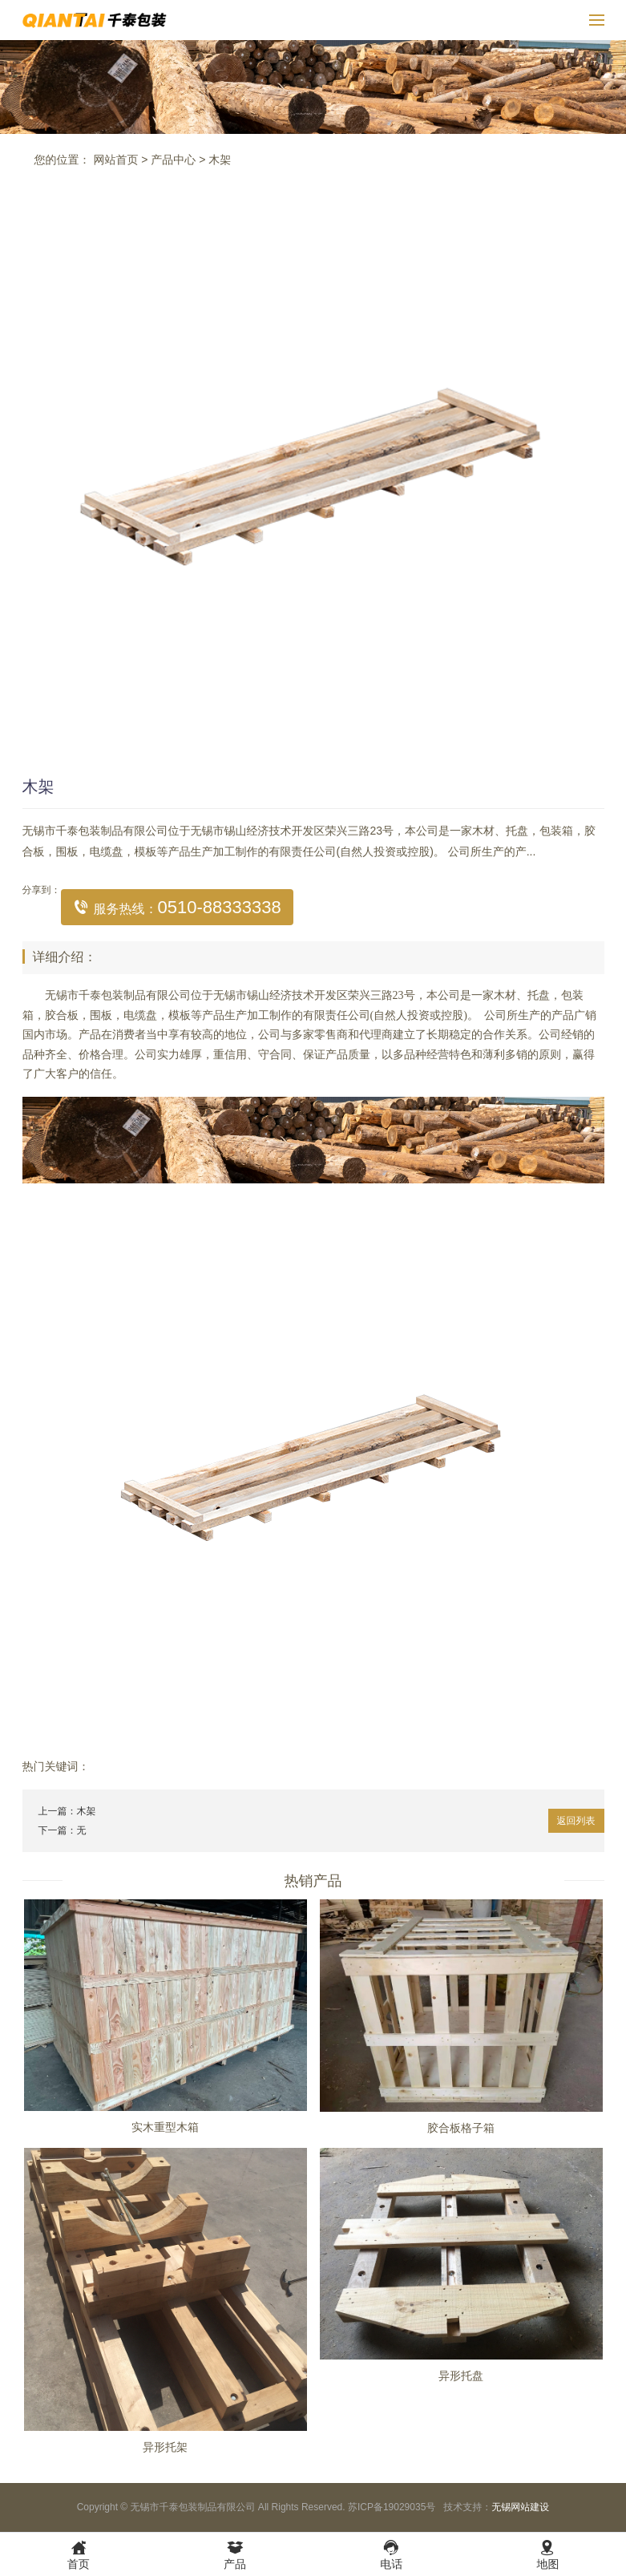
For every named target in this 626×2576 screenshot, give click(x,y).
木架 (219, 159)
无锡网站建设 (520, 2507)
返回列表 (576, 1820)
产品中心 (173, 159)
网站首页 (115, 159)
